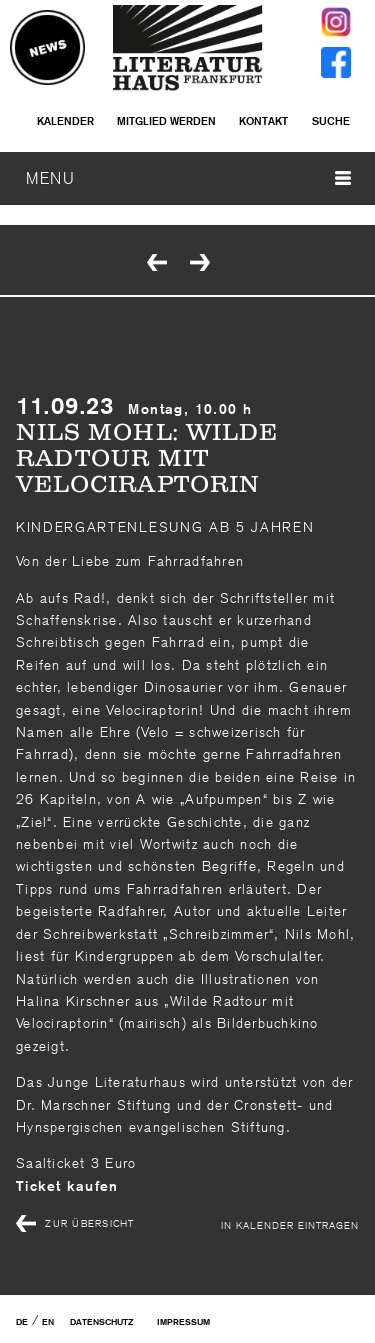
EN (48, 1322)
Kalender (65, 121)
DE (22, 1322)
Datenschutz (101, 1322)
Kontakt (263, 121)
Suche (331, 121)
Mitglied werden (166, 121)
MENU (188, 178)
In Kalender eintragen (290, 1224)
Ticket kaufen (67, 1186)
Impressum (183, 1322)
